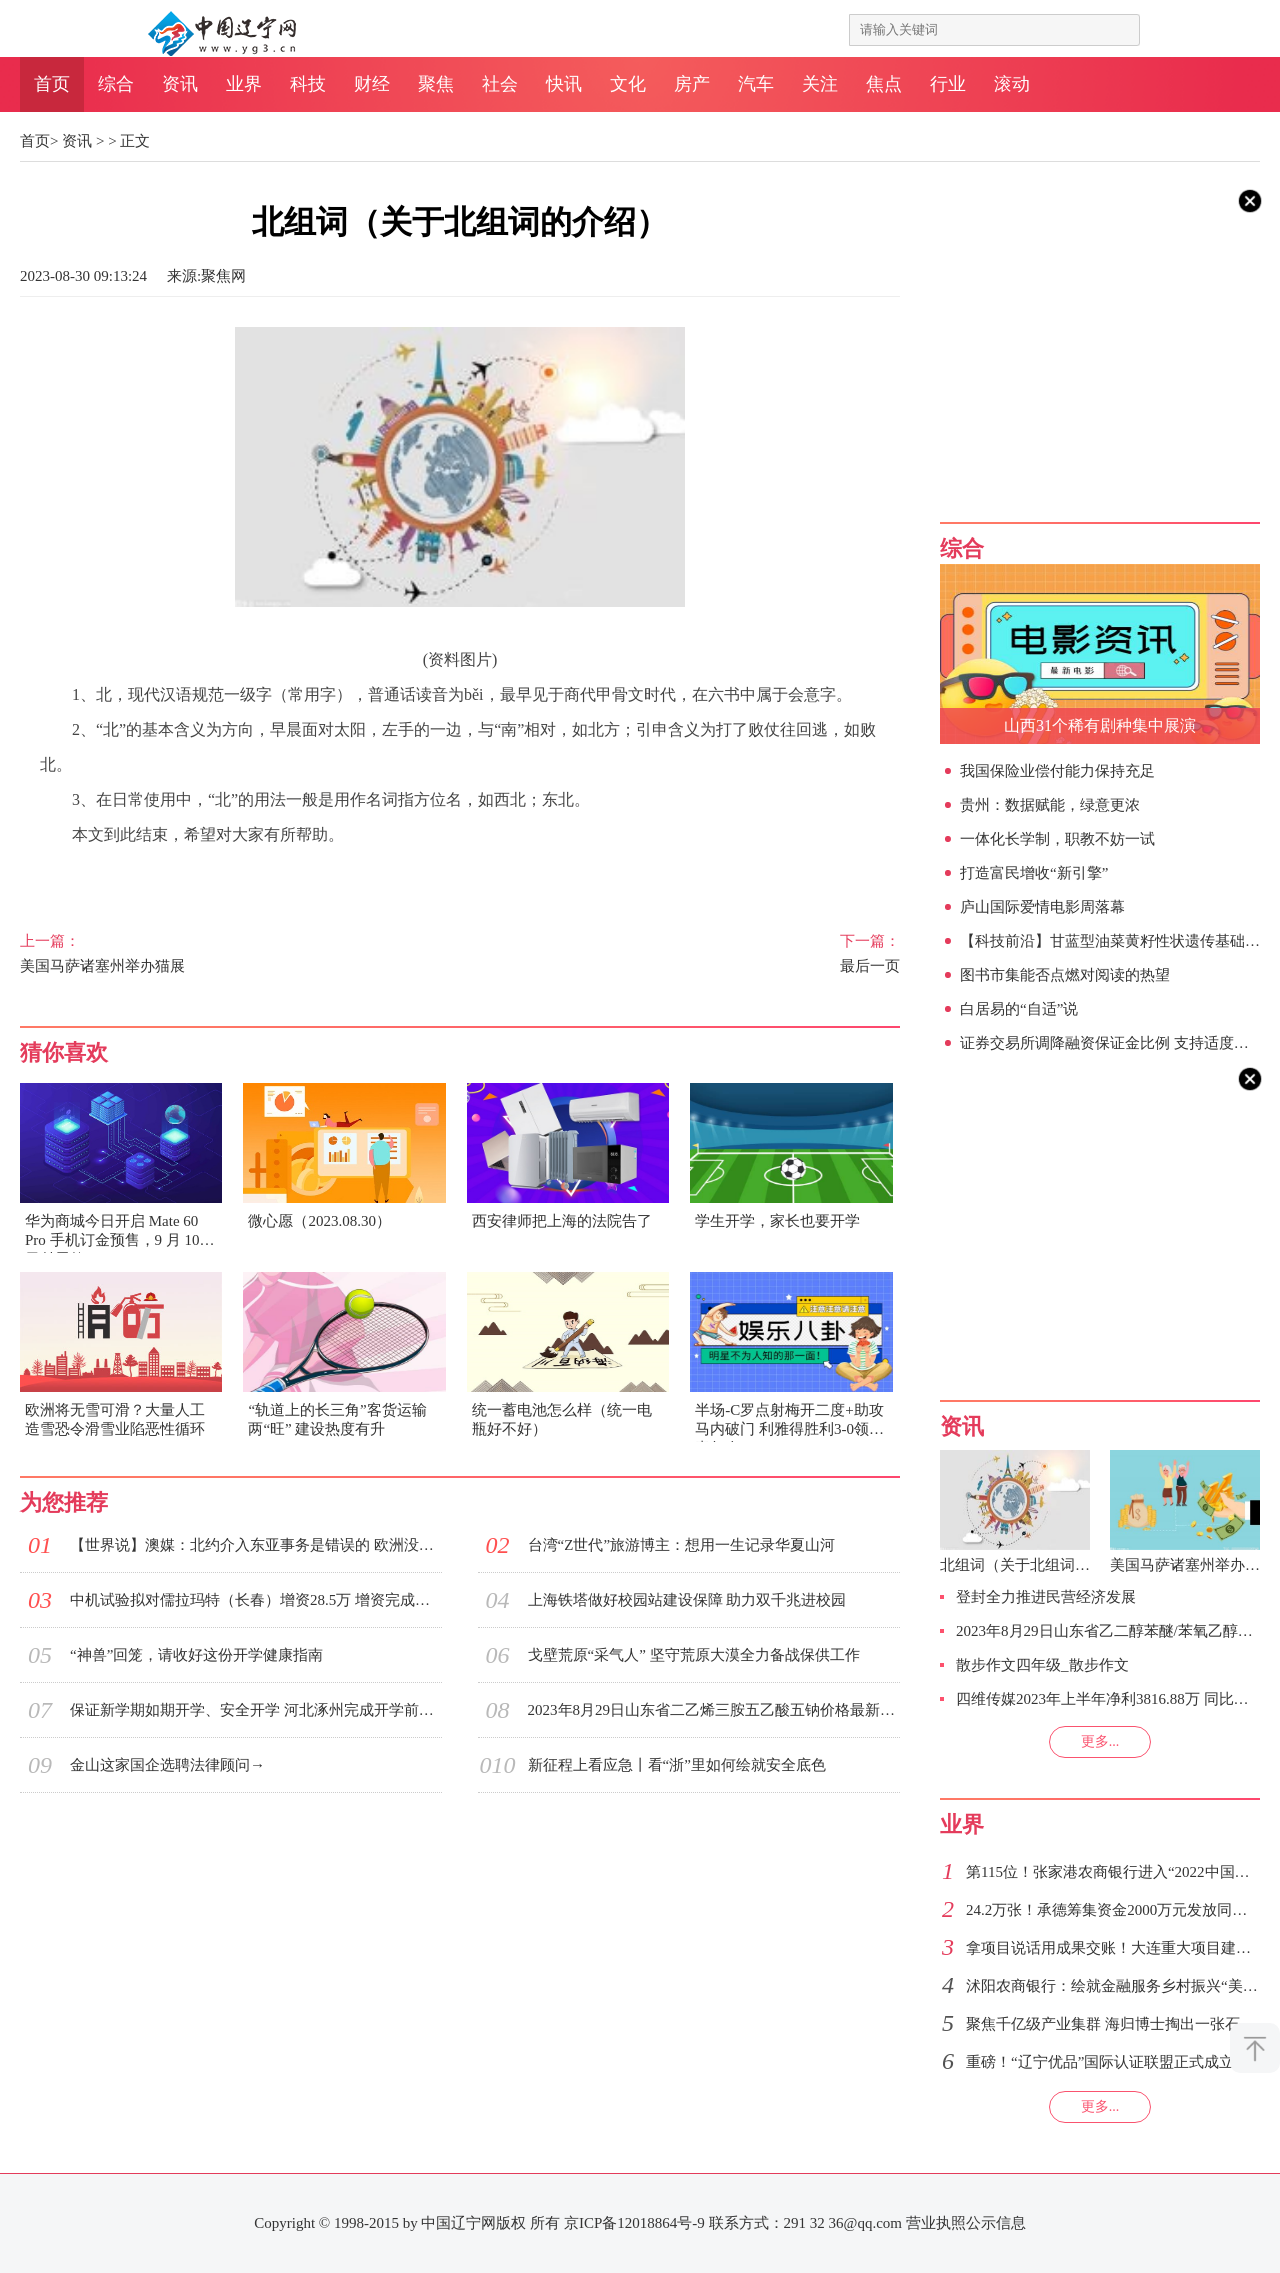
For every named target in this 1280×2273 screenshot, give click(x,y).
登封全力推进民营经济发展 (1046, 1597)
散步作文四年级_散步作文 (1042, 1665)
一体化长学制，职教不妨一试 (1057, 839)
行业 (948, 84)
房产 (692, 84)
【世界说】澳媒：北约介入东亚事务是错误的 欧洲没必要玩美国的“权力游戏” (256, 1545)
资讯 (180, 84)
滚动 (1012, 84)
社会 (500, 84)
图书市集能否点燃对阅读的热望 (1065, 975)
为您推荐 (64, 1502)
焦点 (884, 84)
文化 (628, 84)
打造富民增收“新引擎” (1034, 873)
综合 (116, 84)
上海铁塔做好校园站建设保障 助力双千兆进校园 (687, 1600)
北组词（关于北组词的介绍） (1037, 1565)
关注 (820, 84)
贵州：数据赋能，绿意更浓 (1050, 805)
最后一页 (702, 952)
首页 (52, 84)
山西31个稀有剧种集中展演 (1100, 725)
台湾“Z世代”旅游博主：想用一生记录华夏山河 (681, 1545)
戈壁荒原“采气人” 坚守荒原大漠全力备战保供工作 (694, 1655)
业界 (244, 84)
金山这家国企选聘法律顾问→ (167, 1765)
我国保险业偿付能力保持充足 (1057, 771)
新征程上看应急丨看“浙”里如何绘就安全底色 (677, 1765)
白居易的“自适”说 (1019, 1009)
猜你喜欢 (64, 1052)
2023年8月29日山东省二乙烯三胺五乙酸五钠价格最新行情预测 (714, 1710)
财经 (372, 84)
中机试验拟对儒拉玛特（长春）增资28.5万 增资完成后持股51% (256, 1600)
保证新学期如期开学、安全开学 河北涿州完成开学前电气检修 (256, 1710)
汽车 (756, 84)
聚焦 (436, 84)
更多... (1100, 1741)
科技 (308, 84)
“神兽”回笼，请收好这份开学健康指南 (196, 1655)
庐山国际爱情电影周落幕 (1042, 907)
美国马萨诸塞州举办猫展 (218, 952)
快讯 (564, 84)
